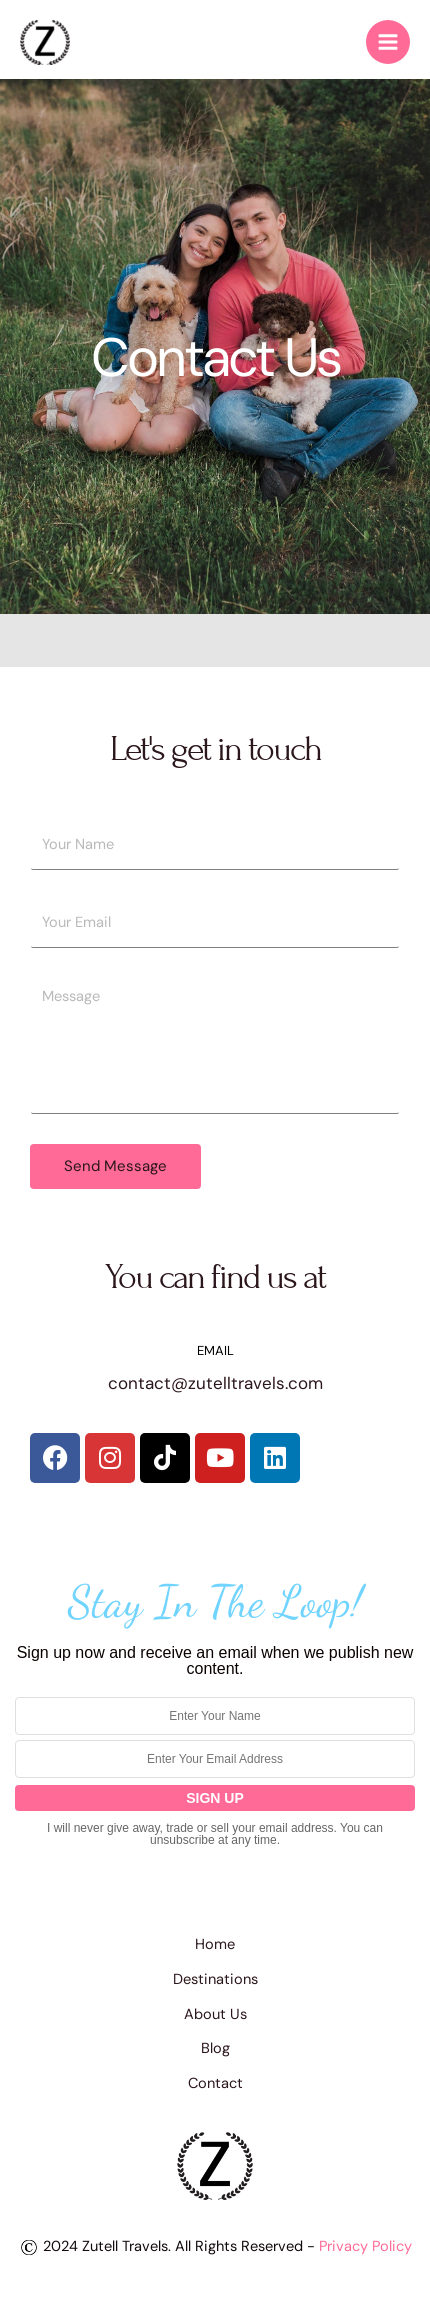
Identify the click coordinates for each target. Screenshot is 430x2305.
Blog (215, 2048)
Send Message (115, 1166)
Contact (215, 2083)
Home (215, 1944)
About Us (215, 2014)
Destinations (215, 1979)
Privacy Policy (365, 2246)
